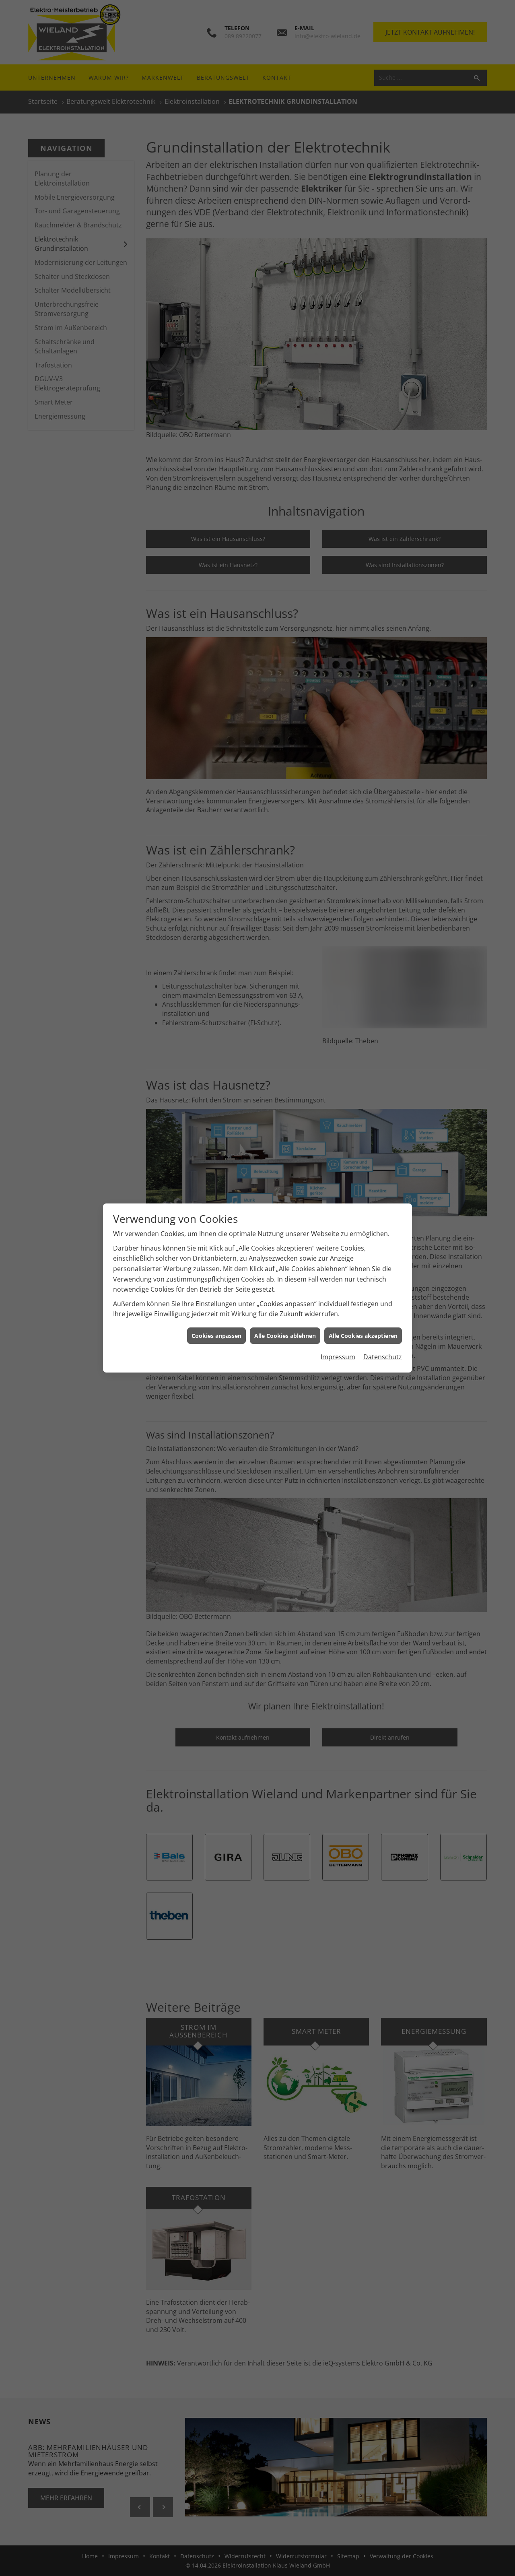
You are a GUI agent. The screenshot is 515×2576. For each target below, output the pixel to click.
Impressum (338, 1356)
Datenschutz (382, 1356)
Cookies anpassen (216, 1336)
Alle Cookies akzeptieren (363, 1336)
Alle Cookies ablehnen (285, 1336)
